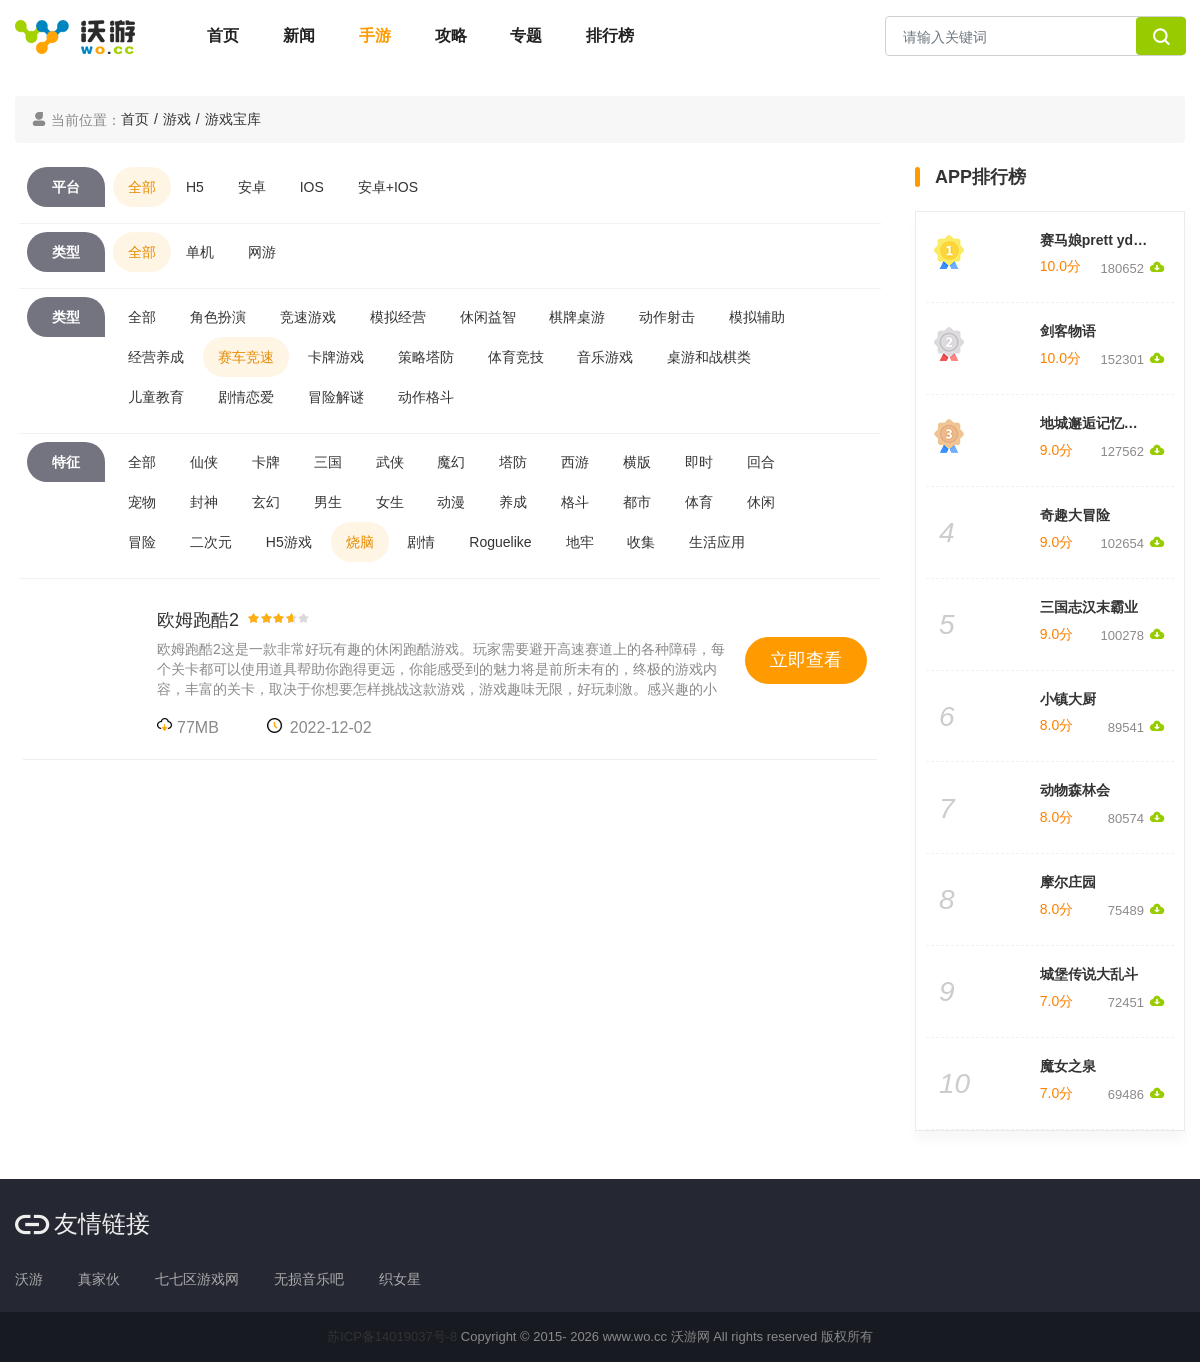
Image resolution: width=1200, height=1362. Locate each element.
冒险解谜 (336, 397)
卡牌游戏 (336, 357)
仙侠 (204, 462)
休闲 (761, 502)
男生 (328, 502)
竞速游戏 (308, 317)
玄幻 (266, 502)
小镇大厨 (1068, 699)
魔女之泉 (1068, 1066)
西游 (575, 462)
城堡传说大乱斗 (1089, 974)
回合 (761, 462)
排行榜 (610, 35)
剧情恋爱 (246, 397)
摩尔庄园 (1068, 882)
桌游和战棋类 (709, 357)
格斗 (575, 502)
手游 (375, 35)
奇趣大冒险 (1075, 515)
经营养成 (156, 357)
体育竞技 (516, 357)
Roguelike (500, 542)
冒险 (142, 542)
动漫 (451, 502)
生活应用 (717, 542)
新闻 (299, 35)
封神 (204, 502)
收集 (641, 542)
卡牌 (266, 462)
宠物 (142, 502)
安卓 (252, 187)
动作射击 (667, 317)
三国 (328, 462)
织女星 (400, 1279)
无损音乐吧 (309, 1279)
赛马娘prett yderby (1101, 240)
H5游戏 (289, 542)
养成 (513, 502)
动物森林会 (1075, 790)
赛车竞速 (246, 357)
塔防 (513, 462)
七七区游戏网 (197, 1279)
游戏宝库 (233, 119)
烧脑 (360, 542)
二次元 (211, 542)
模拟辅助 (757, 317)
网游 (262, 252)
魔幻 (451, 462)
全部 (142, 187)
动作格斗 (426, 397)
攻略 (451, 35)
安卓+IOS (388, 187)
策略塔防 (426, 357)
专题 (526, 35)
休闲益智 (488, 317)
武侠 (390, 462)
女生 (390, 502)
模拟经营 (398, 317)
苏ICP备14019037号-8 (392, 1336)
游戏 (177, 119)
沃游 (29, 1279)
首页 (223, 35)
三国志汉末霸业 (1089, 607)
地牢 (580, 542)
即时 (699, 462)
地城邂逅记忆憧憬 (1096, 423)
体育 (699, 502)
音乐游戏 (605, 357)
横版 (637, 462)
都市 (637, 502)
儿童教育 (156, 397)
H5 (195, 187)
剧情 (421, 542)
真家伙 (99, 1279)
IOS (312, 187)
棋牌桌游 (577, 317)
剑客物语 (1068, 331)
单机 (200, 252)
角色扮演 (218, 317)
